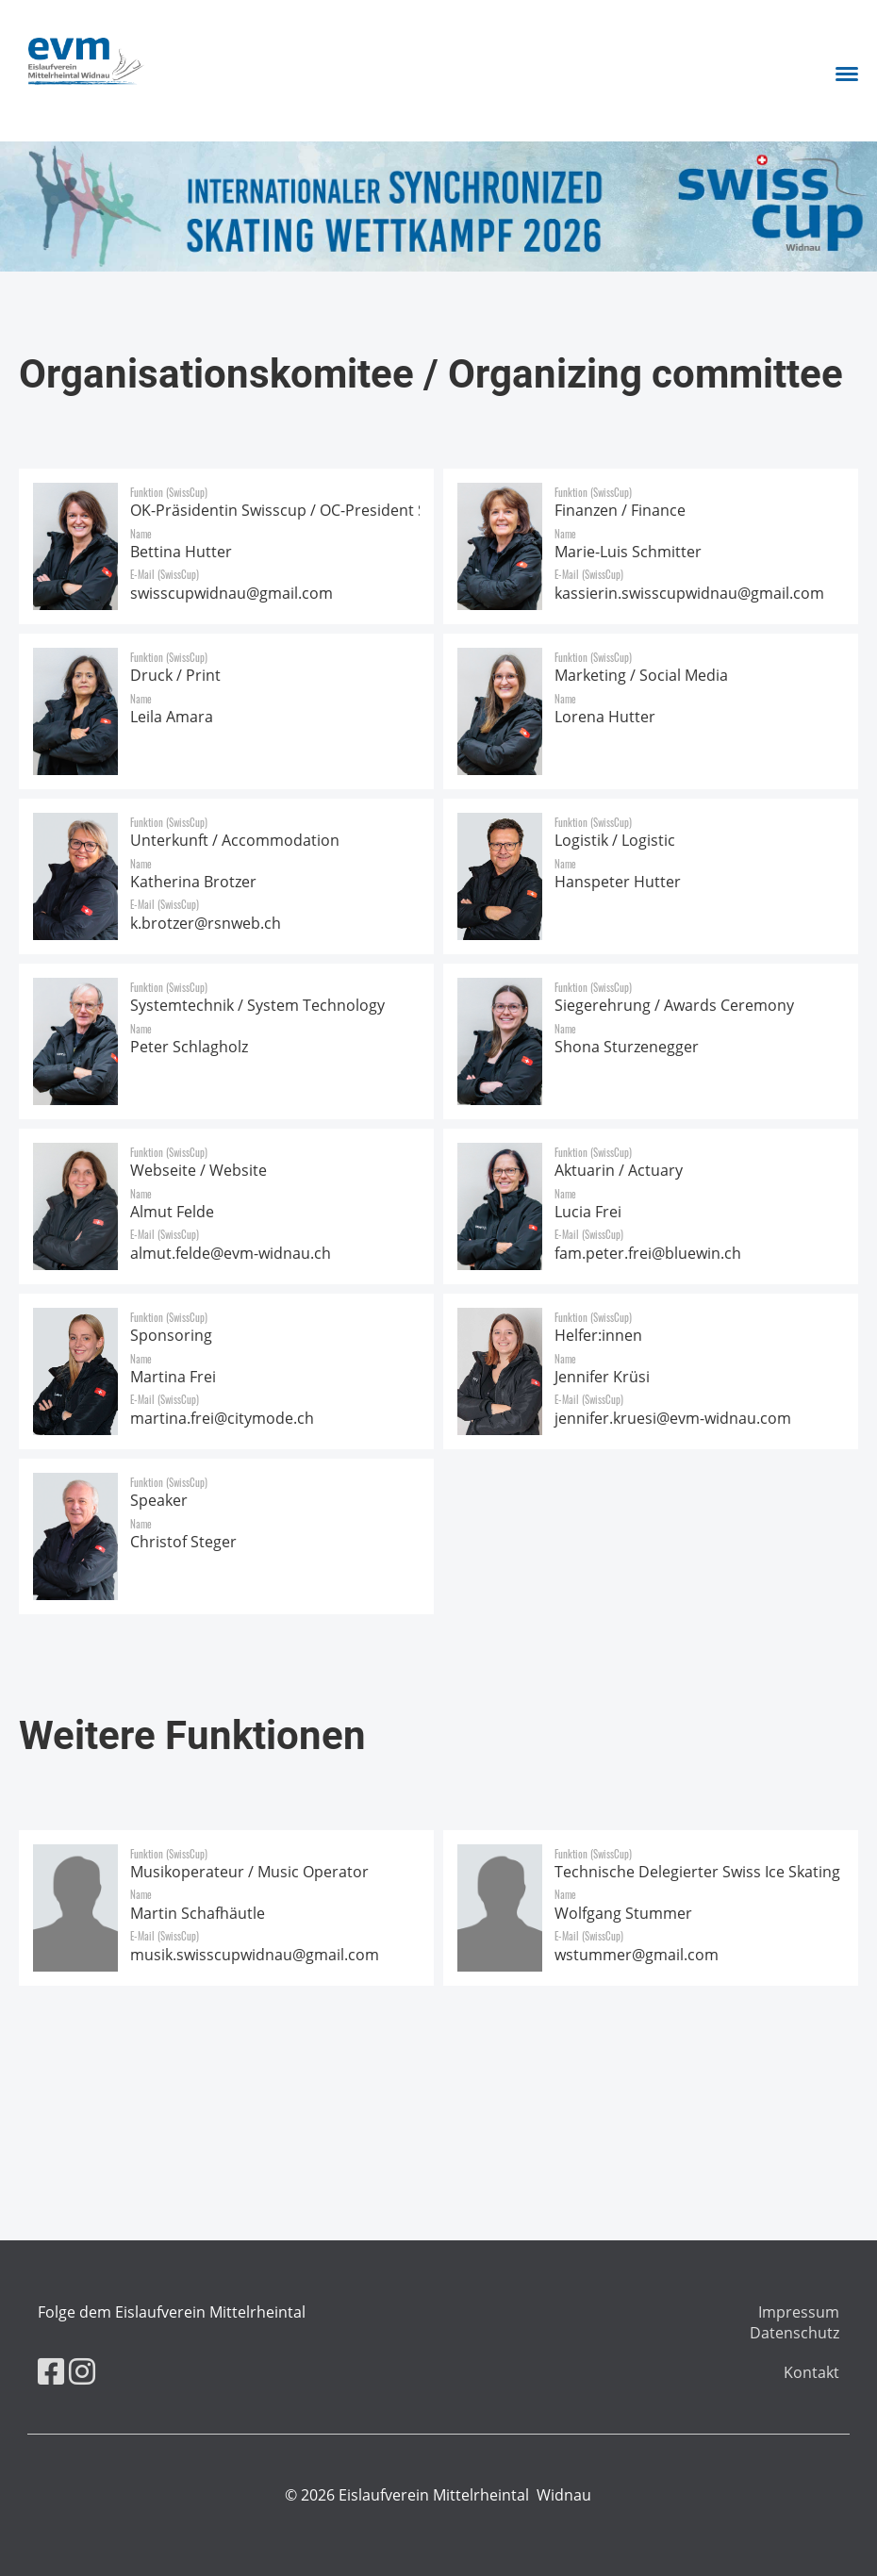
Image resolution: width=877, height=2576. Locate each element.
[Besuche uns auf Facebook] (51, 2371)
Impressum (798, 2312)
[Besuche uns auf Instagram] (82, 2371)
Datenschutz (794, 2332)
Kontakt (811, 2372)
